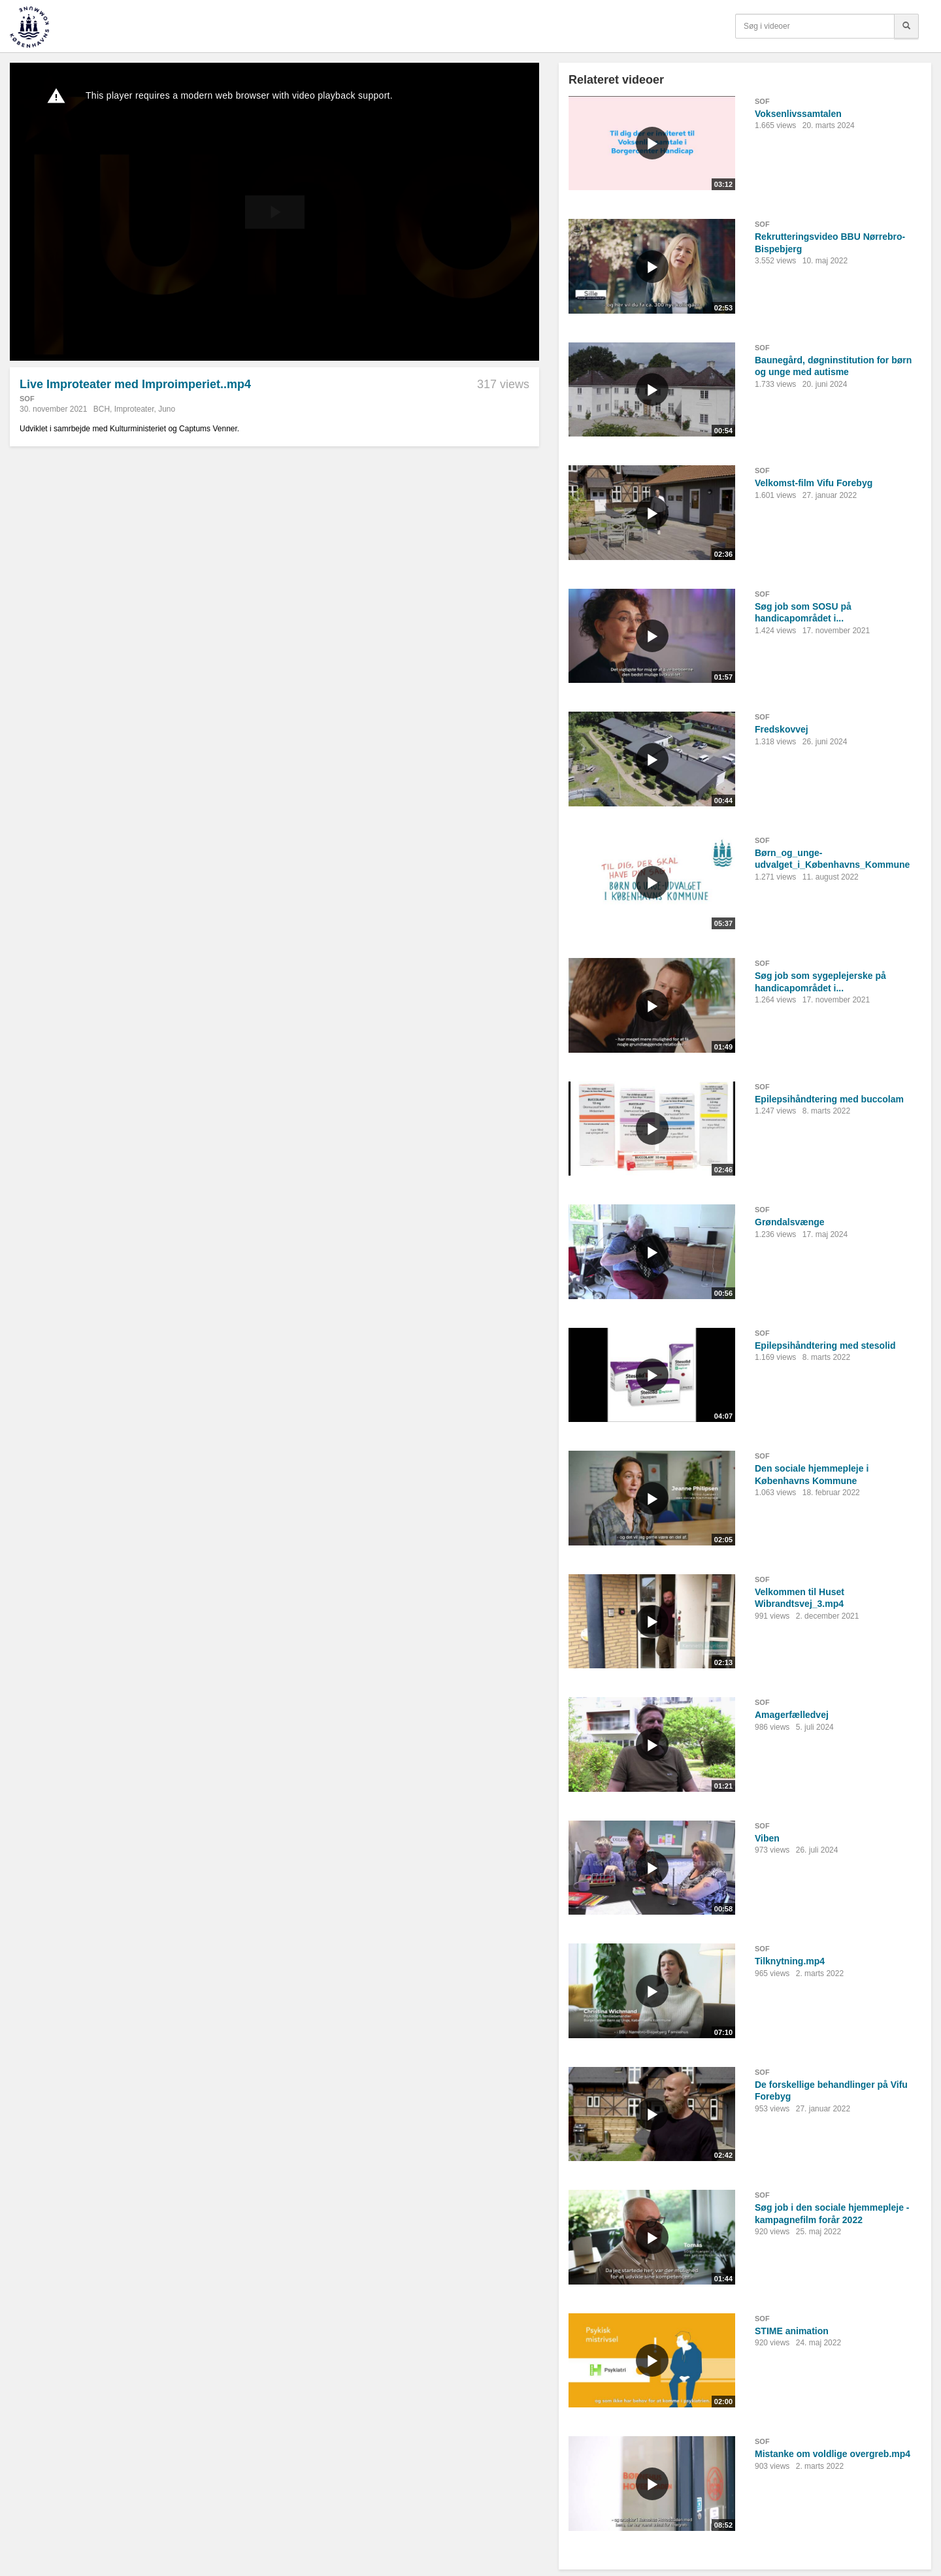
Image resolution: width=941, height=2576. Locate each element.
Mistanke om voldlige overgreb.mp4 (832, 2454)
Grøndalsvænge (790, 1222)
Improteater (134, 409)
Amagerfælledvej (792, 1714)
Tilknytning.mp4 (790, 1961)
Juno (166, 409)
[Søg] (906, 26)
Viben (767, 1838)
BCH (101, 409)
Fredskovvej (781, 729)
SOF (27, 399)
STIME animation (792, 2331)
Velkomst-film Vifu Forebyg (813, 483)
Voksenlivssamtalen (798, 113)
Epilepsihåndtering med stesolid (825, 1345)
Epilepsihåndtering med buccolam (829, 1099)
